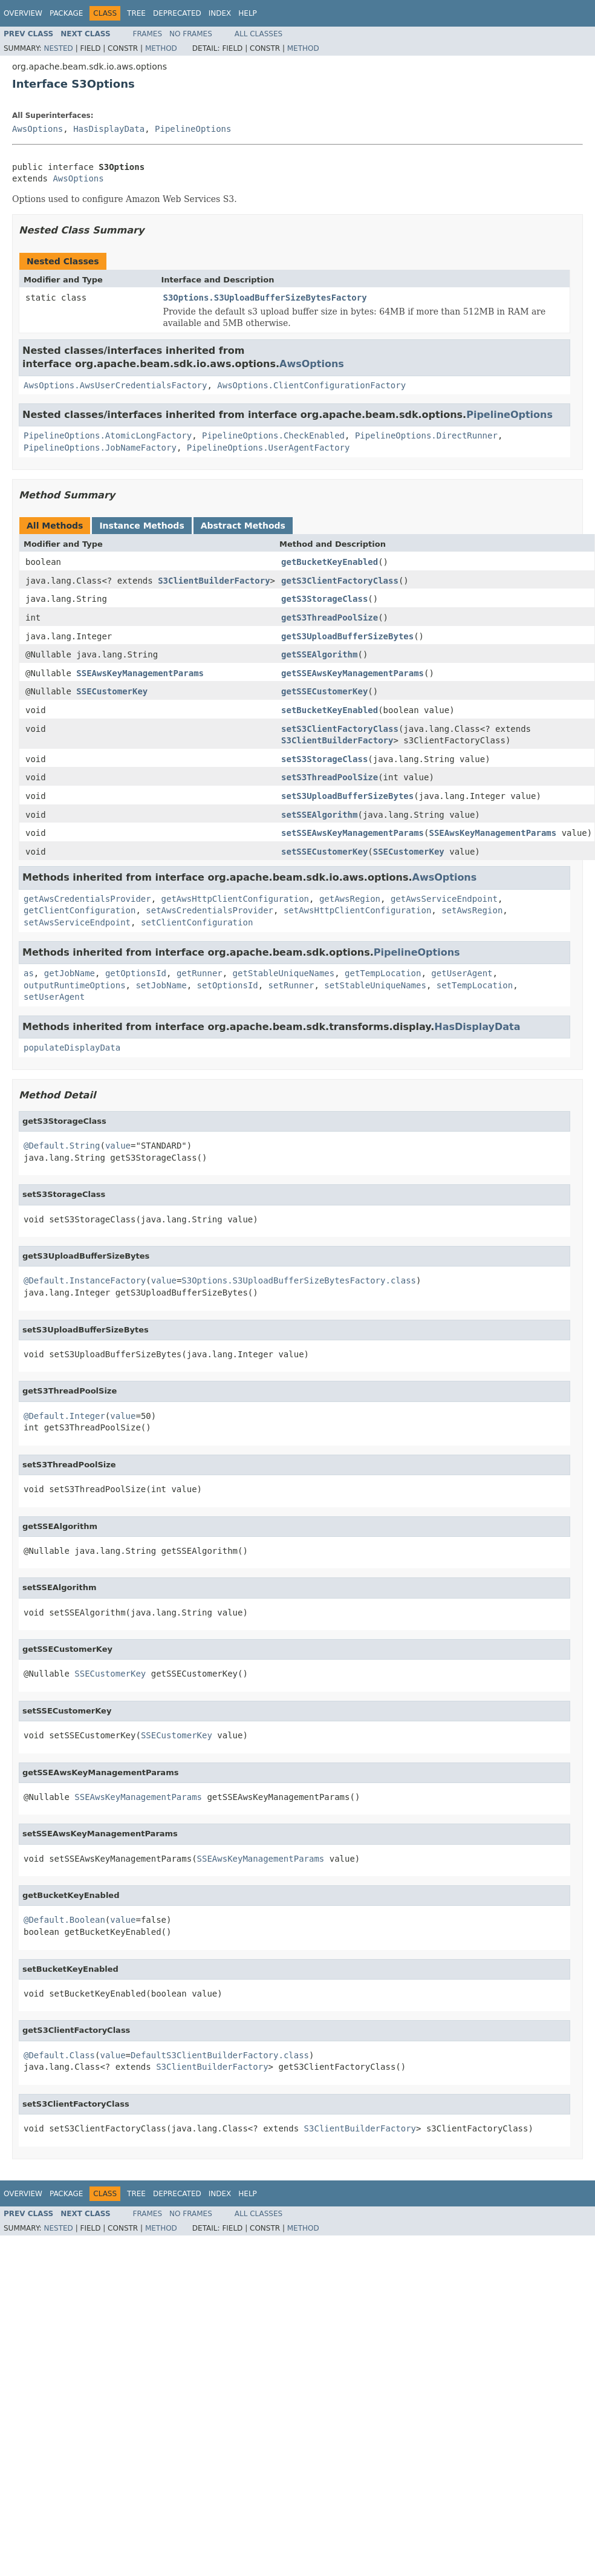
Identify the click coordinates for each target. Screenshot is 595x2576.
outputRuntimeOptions (75, 985)
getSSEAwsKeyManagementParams (352, 673)
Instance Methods (141, 525)
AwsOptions (37, 129)
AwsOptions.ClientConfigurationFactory (311, 385)
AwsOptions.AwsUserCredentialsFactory (115, 385)
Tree (136, 13)
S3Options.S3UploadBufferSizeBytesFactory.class (298, 1280)
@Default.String (62, 1145)
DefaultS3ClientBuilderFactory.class (220, 2055)
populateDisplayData (72, 1047)
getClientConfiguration (79, 910)
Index (220, 13)
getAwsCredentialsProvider (87, 899)
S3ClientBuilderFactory (214, 580)
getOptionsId (135, 973)
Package (66, 13)
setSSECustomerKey (324, 851)
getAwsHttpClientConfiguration (235, 899)
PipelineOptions (193, 129)
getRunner (200, 973)
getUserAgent (461, 973)
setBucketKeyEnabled (329, 710)
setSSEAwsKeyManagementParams (352, 833)
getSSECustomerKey (324, 691)
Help (247, 13)
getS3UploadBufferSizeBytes (347, 636)
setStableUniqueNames (375, 985)
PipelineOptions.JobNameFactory (100, 447)
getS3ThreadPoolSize (329, 617)
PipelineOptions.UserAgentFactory (268, 447)
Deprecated (177, 13)
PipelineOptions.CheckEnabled (273, 435)
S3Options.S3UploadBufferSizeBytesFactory (265, 297)
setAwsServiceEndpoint (77, 922)
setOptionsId (227, 985)
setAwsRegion (471, 910)
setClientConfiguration (197, 922)
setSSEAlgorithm (319, 815)
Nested (58, 48)
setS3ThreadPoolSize (329, 777)
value (118, 1145)
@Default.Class (59, 2055)
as (29, 973)
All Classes (258, 34)
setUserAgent (54, 997)
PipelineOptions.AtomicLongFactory (108, 435)
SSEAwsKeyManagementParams (140, 673)
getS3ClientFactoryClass (339, 580)
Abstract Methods (243, 525)
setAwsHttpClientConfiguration (357, 910)
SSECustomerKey (112, 691)
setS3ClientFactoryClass (339, 729)
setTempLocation (475, 985)
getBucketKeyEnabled (329, 562)
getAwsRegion (349, 899)
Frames (148, 34)
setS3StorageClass (324, 759)
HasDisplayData (109, 129)
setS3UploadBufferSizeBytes (347, 796)
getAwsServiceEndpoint (444, 899)
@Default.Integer (64, 1416)
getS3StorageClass (324, 599)
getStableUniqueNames (284, 973)
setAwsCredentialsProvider (209, 910)
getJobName (69, 973)
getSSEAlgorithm (319, 654)
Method (161, 48)
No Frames (190, 34)
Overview (23, 13)
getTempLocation (383, 973)
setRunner (291, 985)
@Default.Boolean (64, 1920)
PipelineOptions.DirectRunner (426, 435)
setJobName (160, 985)
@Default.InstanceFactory (85, 1280)
